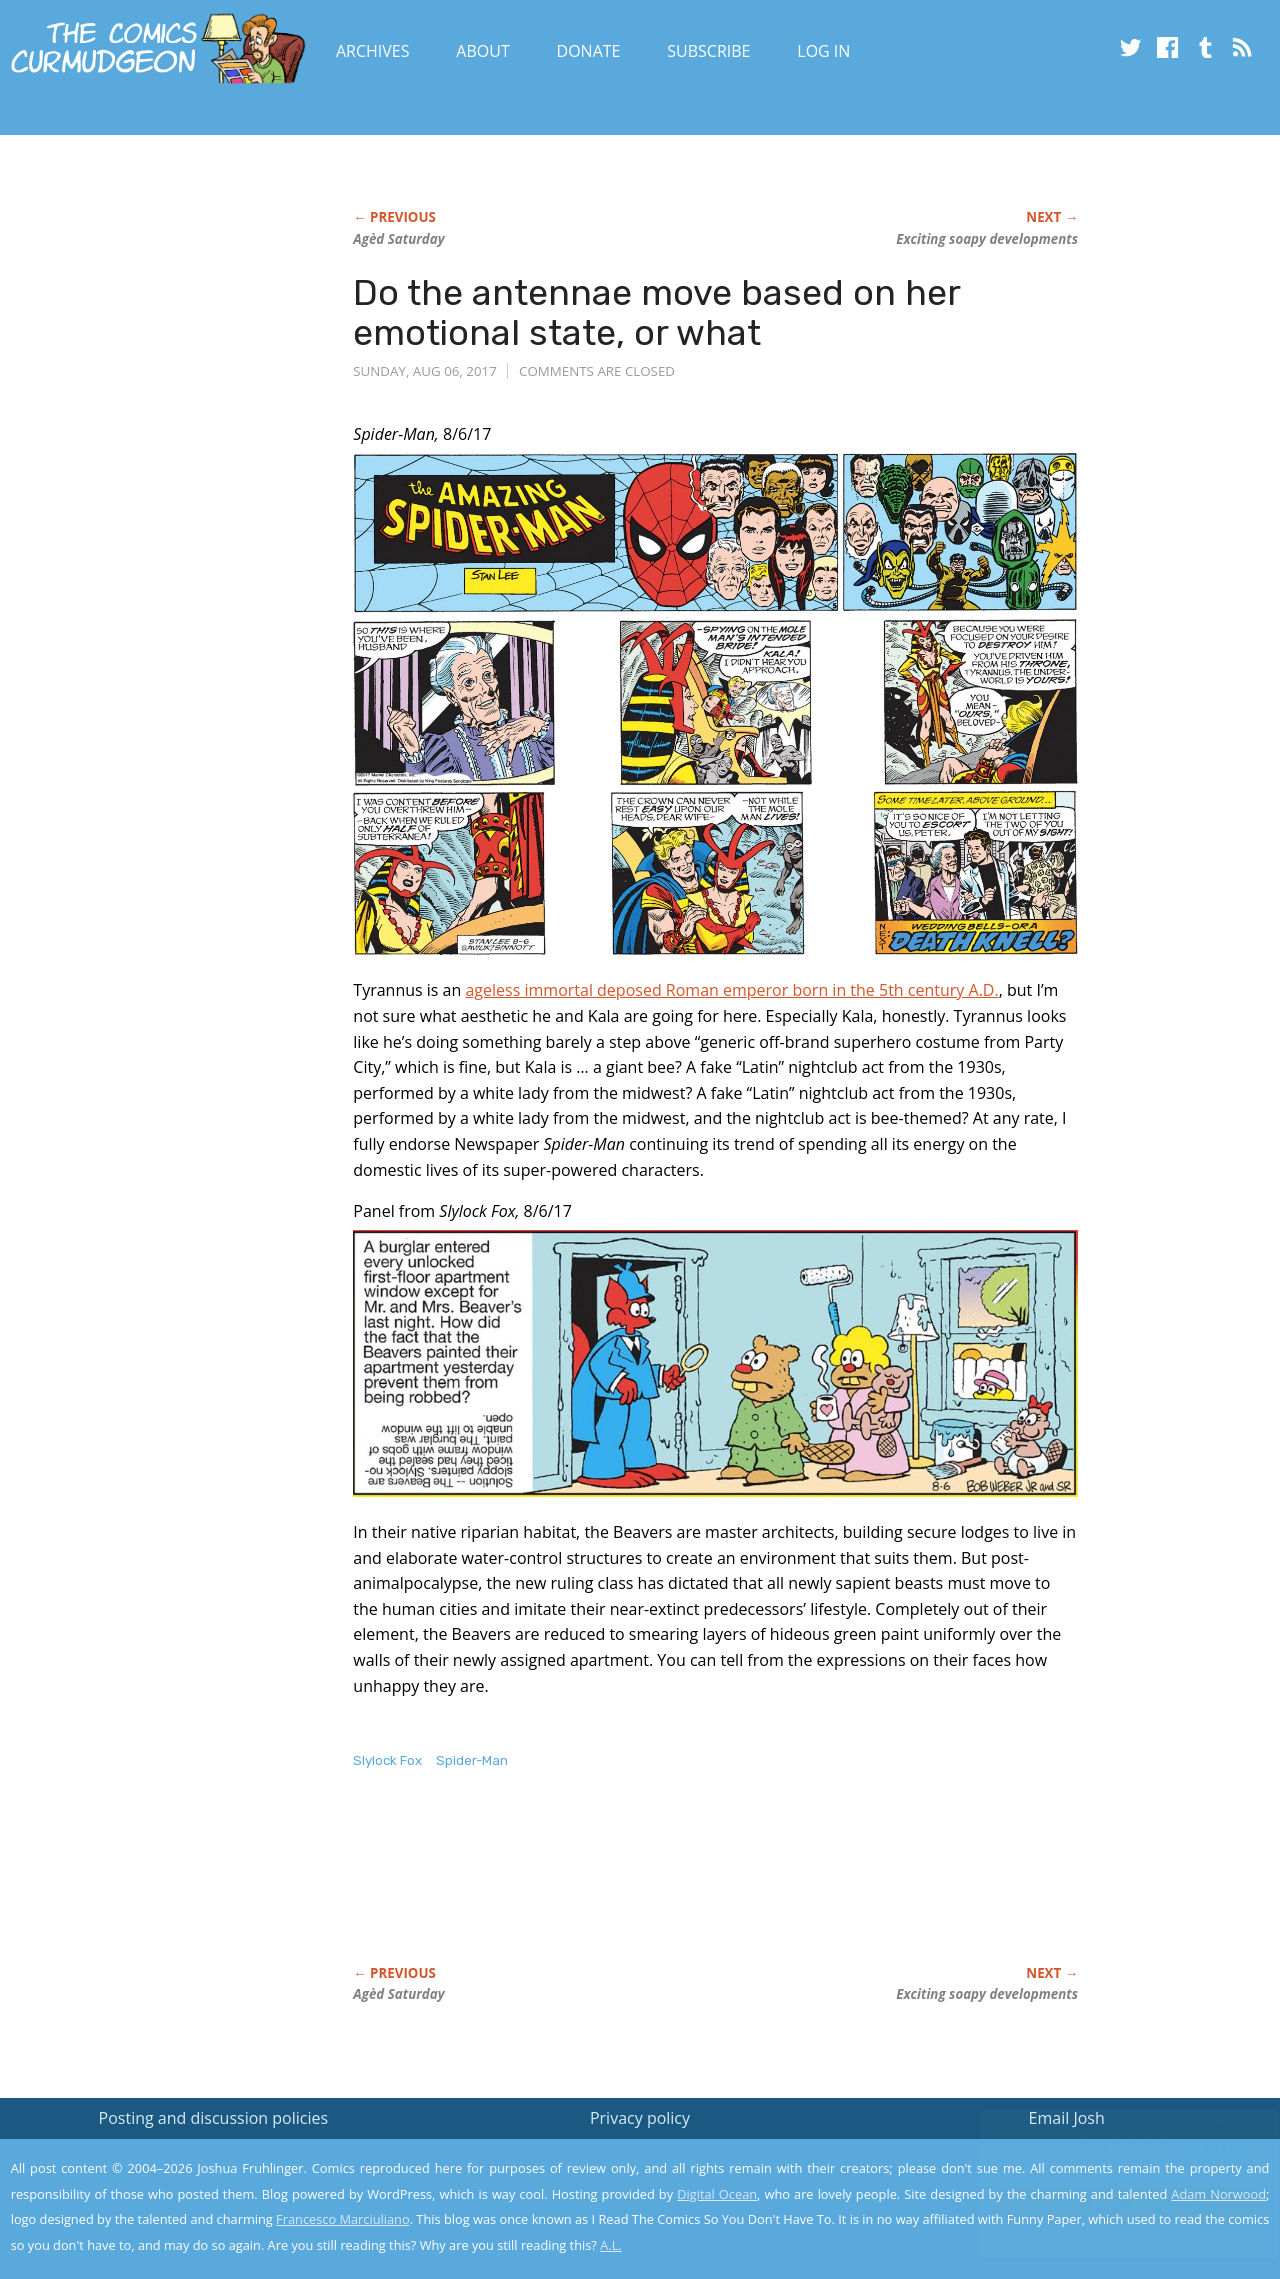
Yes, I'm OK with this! (1110, 2204)
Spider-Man (472, 1760)
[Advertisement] (717, 1888)
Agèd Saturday (398, 239)
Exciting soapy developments (987, 239)
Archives (373, 51)
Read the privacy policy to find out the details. (1101, 2154)
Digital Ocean (717, 2194)
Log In (823, 51)
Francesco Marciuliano (343, 2219)
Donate (589, 51)
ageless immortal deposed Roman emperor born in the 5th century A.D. (731, 990)
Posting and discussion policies (214, 2118)
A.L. (611, 2245)
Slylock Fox (387, 1760)
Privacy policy (640, 2118)
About (482, 51)
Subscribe (708, 51)
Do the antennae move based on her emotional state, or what (656, 312)
